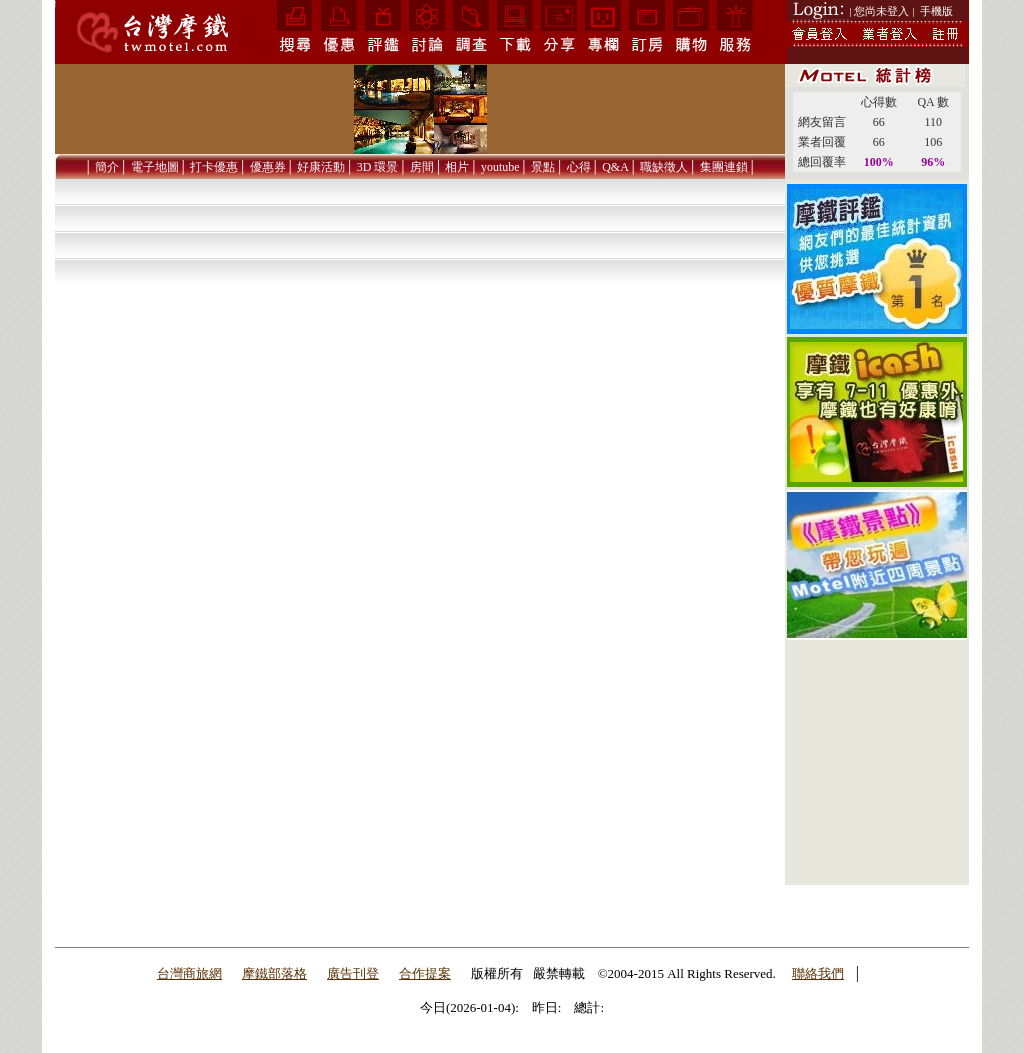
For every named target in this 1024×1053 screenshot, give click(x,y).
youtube (500, 167)
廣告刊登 (353, 973)
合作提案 (425, 973)
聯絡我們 (818, 973)
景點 (543, 167)
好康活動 (321, 167)
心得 (579, 167)
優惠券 (268, 167)
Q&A (615, 167)
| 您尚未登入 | (882, 11)
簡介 (107, 167)
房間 (422, 167)
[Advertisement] (877, 763)
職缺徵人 (664, 167)
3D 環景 (378, 167)
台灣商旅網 (189, 973)
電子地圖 (155, 167)
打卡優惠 (214, 167)
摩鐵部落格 (274, 973)
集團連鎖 (724, 167)
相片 (457, 167)
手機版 (936, 11)
